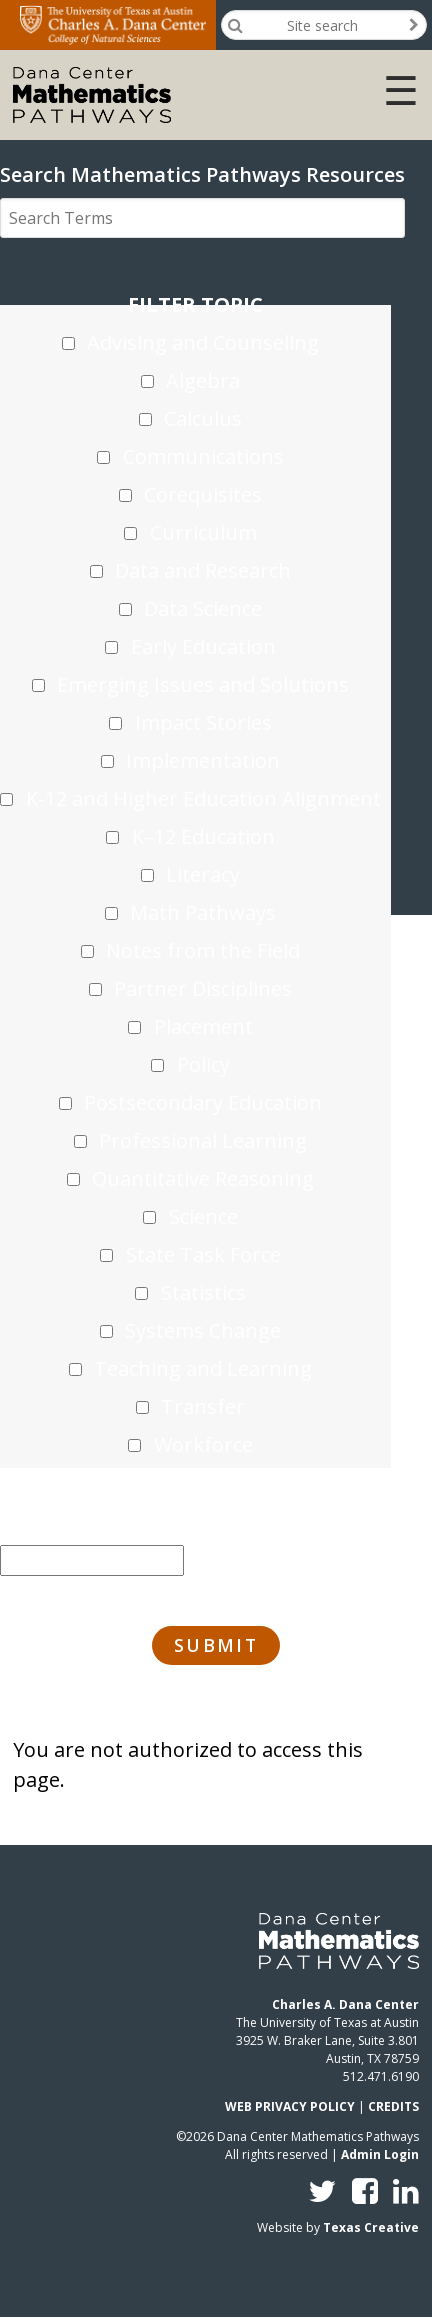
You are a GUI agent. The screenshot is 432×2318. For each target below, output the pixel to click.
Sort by (92, 1522)
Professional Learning (203, 1140)
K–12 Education (203, 836)
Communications (203, 456)
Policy (203, 1064)
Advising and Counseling (203, 342)
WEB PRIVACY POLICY (290, 2106)
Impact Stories (203, 722)
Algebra (203, 380)
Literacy (203, 874)
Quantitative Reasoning (203, 1178)
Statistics (203, 1292)
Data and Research (203, 570)
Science (203, 1216)
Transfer (203, 1406)
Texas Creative (371, 2227)
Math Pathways (203, 912)
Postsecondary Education (203, 1102)
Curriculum (203, 532)
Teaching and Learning (203, 1368)
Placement (203, 1026)
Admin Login (380, 2154)
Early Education (203, 646)
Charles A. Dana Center (345, 2004)
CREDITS (393, 2106)
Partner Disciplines (203, 988)
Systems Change (203, 1330)
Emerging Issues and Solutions (203, 684)
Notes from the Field (203, 950)
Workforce (203, 1444)
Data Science (203, 608)
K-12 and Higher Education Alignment (203, 798)
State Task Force (203, 1254)
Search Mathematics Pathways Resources (202, 174)
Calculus (203, 418)
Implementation (203, 760)
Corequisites (203, 494)
